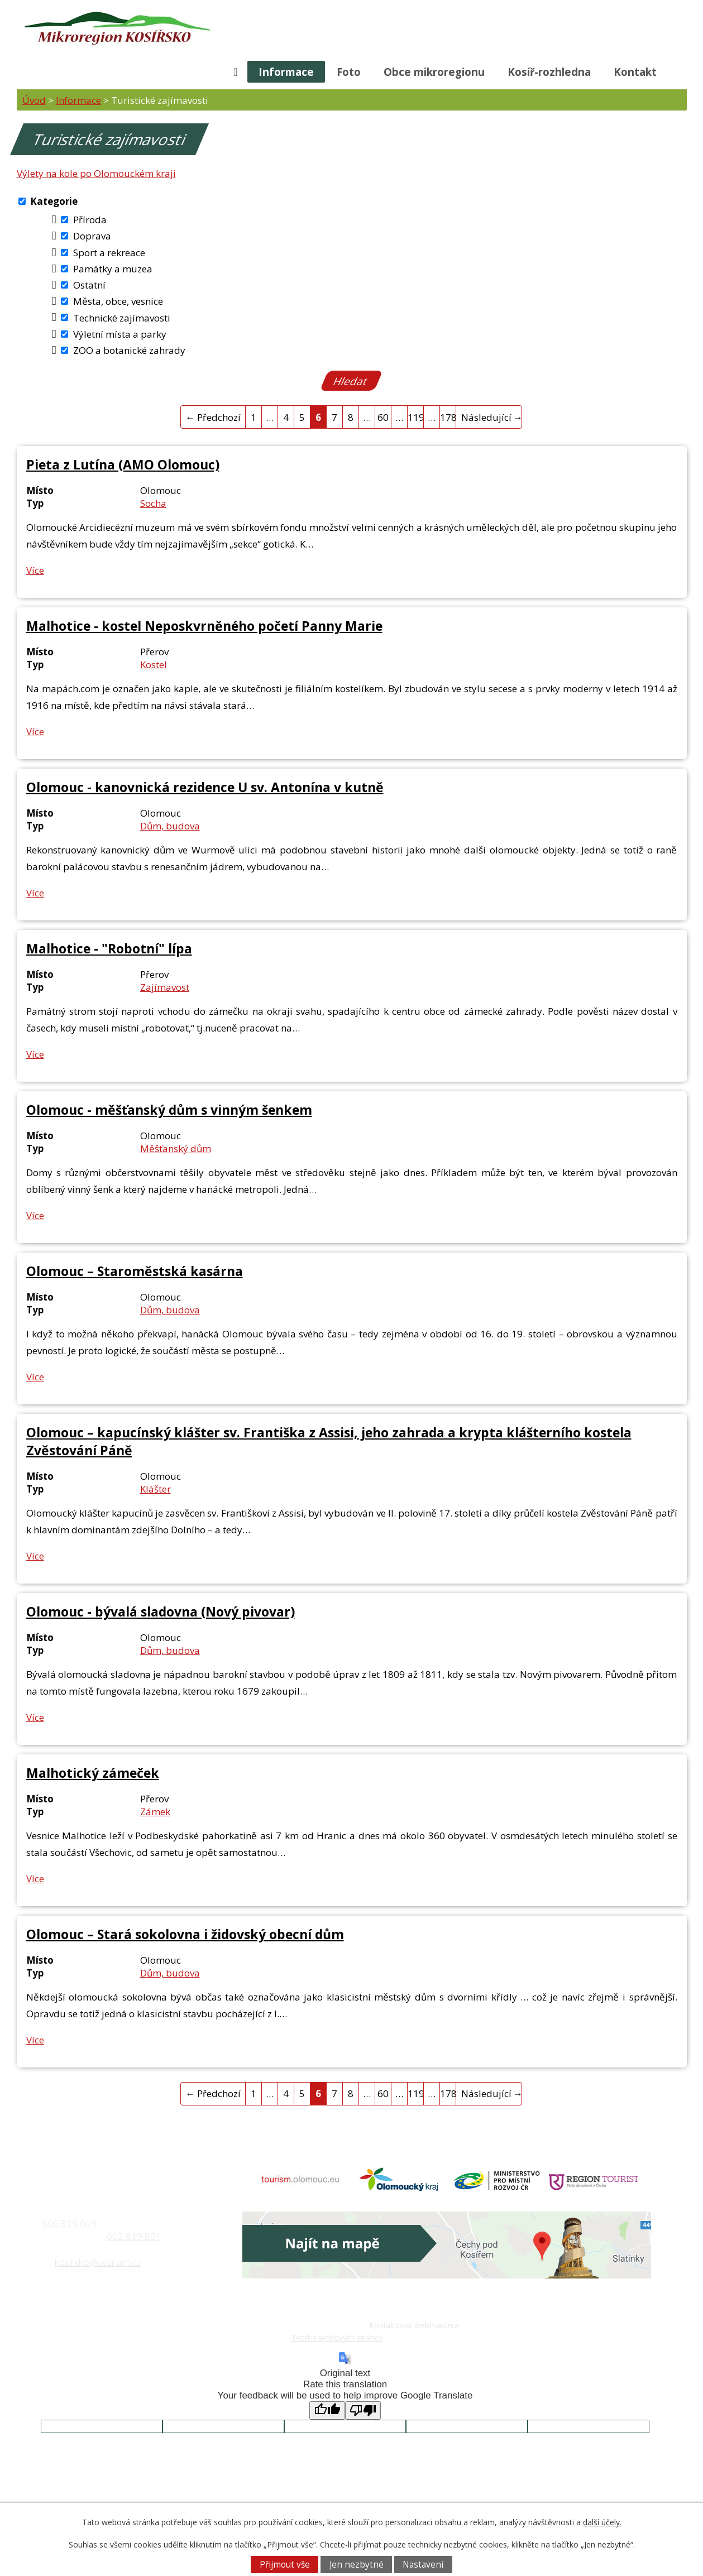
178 (448, 417)
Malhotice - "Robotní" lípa (109, 948)
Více (35, 570)
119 (416, 417)
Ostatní (89, 285)
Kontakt (635, 72)
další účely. (602, 2522)
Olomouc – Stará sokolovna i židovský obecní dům (185, 1934)
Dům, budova (170, 825)
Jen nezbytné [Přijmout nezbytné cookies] (356, 2564)
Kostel (153, 664)
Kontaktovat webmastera (414, 2325)
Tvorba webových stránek (337, 2337)
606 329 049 (69, 2223)
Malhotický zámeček (92, 1773)
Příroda (90, 219)
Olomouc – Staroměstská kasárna (134, 1271)
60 (383, 417)
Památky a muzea (112, 268)
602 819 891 (134, 2236)
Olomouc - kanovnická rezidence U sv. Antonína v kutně (205, 787)
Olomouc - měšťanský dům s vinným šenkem (169, 1110)
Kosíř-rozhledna (549, 72)
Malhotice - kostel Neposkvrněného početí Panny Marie (204, 626)
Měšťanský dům (175, 1148)
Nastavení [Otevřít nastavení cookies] (423, 2564)
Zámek (155, 1811)
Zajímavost (164, 987)
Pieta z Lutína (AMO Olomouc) (122, 464)
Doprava (92, 235)
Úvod (235, 72)
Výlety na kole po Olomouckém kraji (96, 173)
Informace (286, 72)
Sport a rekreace (109, 252)
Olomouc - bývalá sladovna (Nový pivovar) (160, 1611)
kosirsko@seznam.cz (98, 2262)
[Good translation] (327, 2410)
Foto (349, 72)
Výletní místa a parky (119, 334)
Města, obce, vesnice (118, 301)
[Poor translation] (363, 2410)
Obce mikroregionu (434, 72)
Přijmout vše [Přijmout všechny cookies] (285, 2564)
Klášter (155, 1489)
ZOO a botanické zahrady (129, 350)
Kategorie (54, 201)
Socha (153, 503)
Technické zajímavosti (121, 317)
